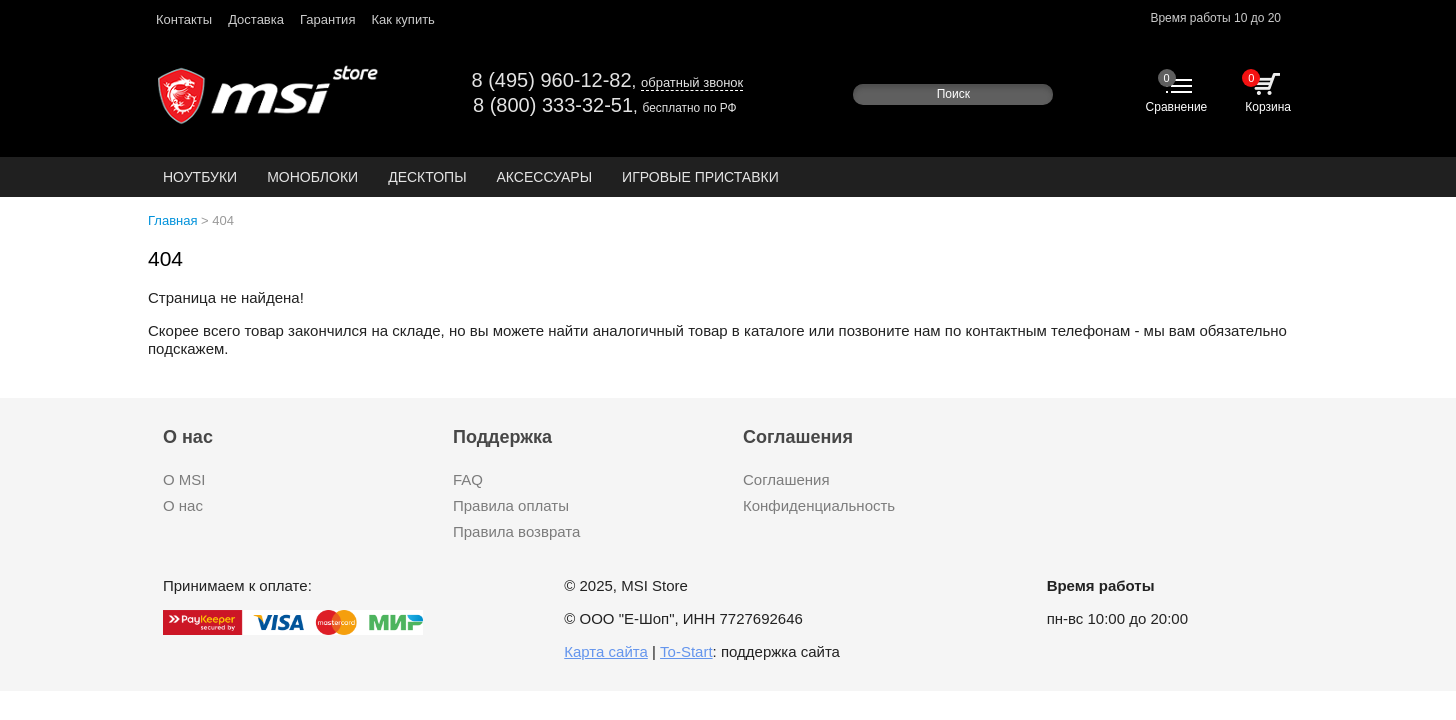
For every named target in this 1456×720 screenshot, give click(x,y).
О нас (183, 505)
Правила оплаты (511, 505)
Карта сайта (606, 651)
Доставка (256, 19)
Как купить (402, 19)
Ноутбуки (200, 177)
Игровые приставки (700, 177)
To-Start (686, 651)
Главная (172, 220)
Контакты (184, 19)
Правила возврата (516, 531)
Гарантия (327, 19)
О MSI (184, 479)
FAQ (468, 479)
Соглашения (786, 479)
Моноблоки (312, 177)
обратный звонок (692, 82)
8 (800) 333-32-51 (553, 105)
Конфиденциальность (819, 505)
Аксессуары (545, 177)
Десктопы (427, 177)
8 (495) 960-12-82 (551, 80)
